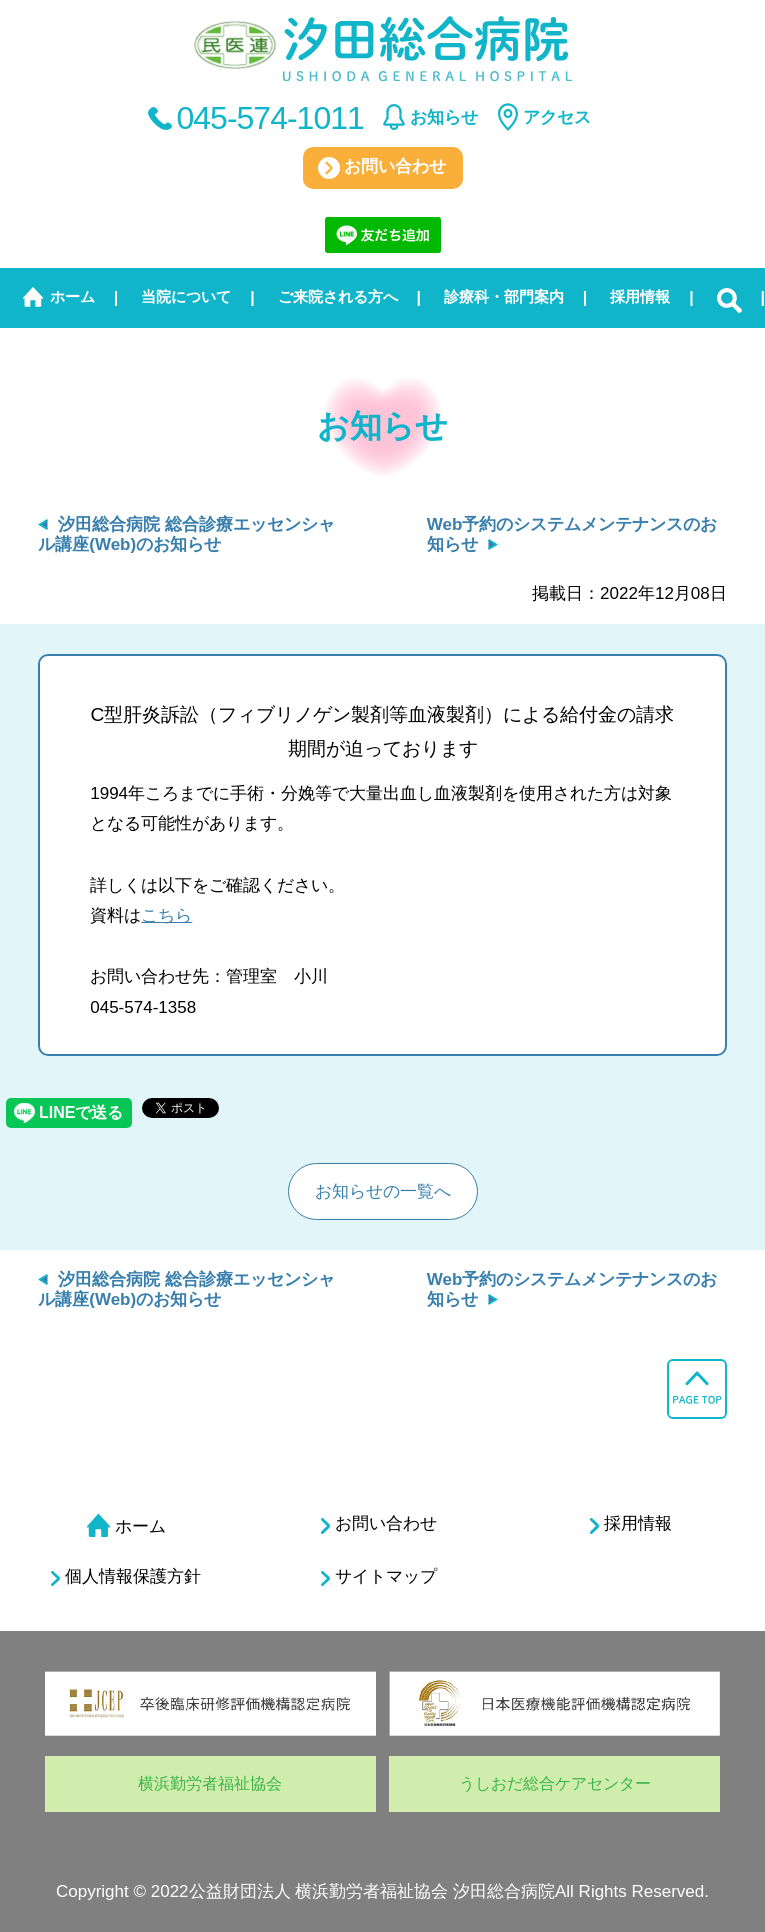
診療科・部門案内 (504, 296)
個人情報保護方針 (126, 1577)
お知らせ (444, 117)
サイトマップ (379, 1577)
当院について (186, 296)
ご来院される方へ (338, 296)
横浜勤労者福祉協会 (210, 1783)
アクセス (557, 117)
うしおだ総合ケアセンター (555, 1783)
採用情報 (640, 296)
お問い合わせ (382, 168)
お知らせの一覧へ (383, 1191)
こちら (166, 915)
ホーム (72, 296)
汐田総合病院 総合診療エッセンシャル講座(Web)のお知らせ (186, 534)
